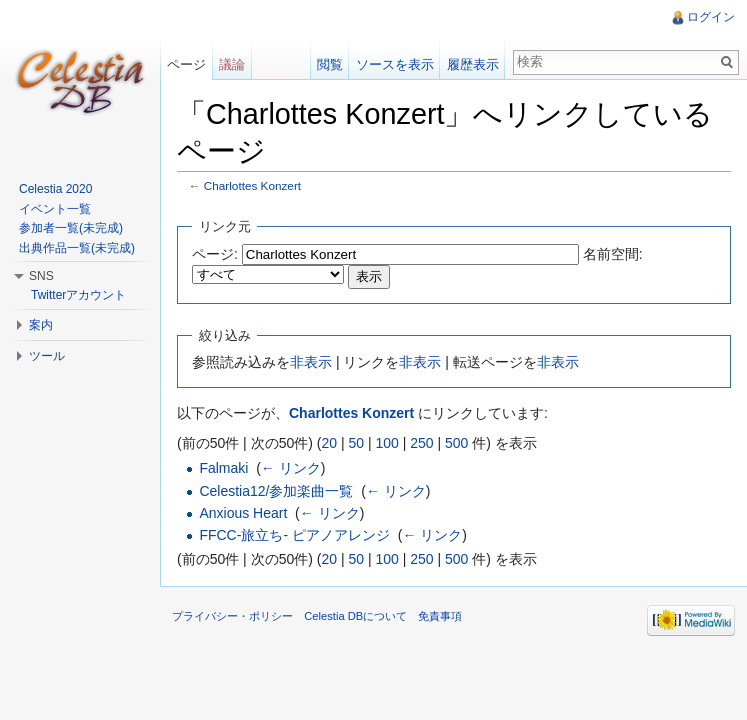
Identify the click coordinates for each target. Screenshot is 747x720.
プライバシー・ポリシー (232, 616)
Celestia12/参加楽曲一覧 (276, 491)
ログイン (711, 17)
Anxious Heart (243, 513)
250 (421, 443)
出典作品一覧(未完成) (77, 248)
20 (329, 443)
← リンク (291, 468)
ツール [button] (47, 356)
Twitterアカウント (78, 295)
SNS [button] (41, 276)
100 (386, 443)
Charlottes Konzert (252, 185)
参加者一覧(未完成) (71, 228)
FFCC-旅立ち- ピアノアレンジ (294, 535)
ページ (186, 64)
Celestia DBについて (355, 616)
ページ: (215, 254)
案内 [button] (41, 325)
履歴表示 (473, 64)
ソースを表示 (395, 64)
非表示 (311, 362)
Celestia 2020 (55, 189)
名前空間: (613, 254)
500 (456, 443)
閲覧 (330, 64)
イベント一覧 (55, 209)
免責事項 (440, 616)
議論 (232, 64)
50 (356, 443)
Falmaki (223, 468)
